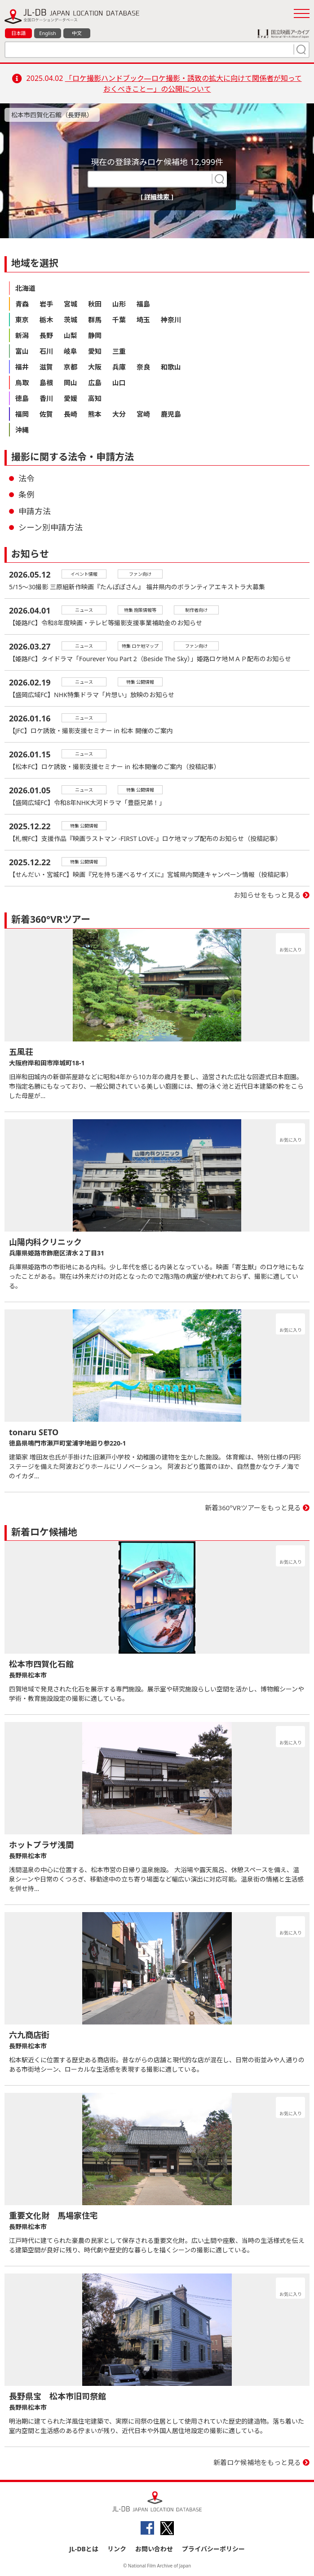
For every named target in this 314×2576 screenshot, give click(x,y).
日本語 (18, 33)
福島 (143, 303)
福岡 (22, 413)
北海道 (25, 288)
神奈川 (171, 319)
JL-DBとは (83, 2549)
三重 (119, 351)
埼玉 (143, 319)
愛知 (95, 351)
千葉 (119, 319)
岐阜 (70, 351)
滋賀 (46, 366)
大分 (119, 413)
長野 (46, 335)
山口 (119, 382)
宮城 (70, 303)
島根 (46, 382)
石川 (46, 351)
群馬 (95, 319)
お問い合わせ (154, 2549)
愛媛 (70, 398)
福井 (22, 366)
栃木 (46, 319)
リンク (116, 2549)
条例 (26, 494)
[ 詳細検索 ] (157, 196)
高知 (95, 398)
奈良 (143, 366)
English (47, 33)
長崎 (70, 413)
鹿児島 (171, 413)
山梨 (70, 335)
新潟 (22, 335)
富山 (22, 351)
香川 (46, 398)
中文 (77, 33)
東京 (22, 319)
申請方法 (34, 511)
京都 (70, 366)
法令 (26, 478)
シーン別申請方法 (50, 527)
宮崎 (143, 413)
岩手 (46, 303)
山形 (119, 303)
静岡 (95, 335)
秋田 (95, 303)
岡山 (70, 382)
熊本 (95, 413)
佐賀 (46, 413)
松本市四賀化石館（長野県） (52, 115)
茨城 (70, 319)
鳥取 (22, 382)
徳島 (22, 398)
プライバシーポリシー (213, 2549)
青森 (22, 303)
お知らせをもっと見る (267, 894)
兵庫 (119, 366)
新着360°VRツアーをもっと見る (253, 1507)
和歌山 (171, 366)
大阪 (95, 366)
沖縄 (22, 429)
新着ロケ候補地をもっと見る (257, 2462)
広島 (95, 382)
